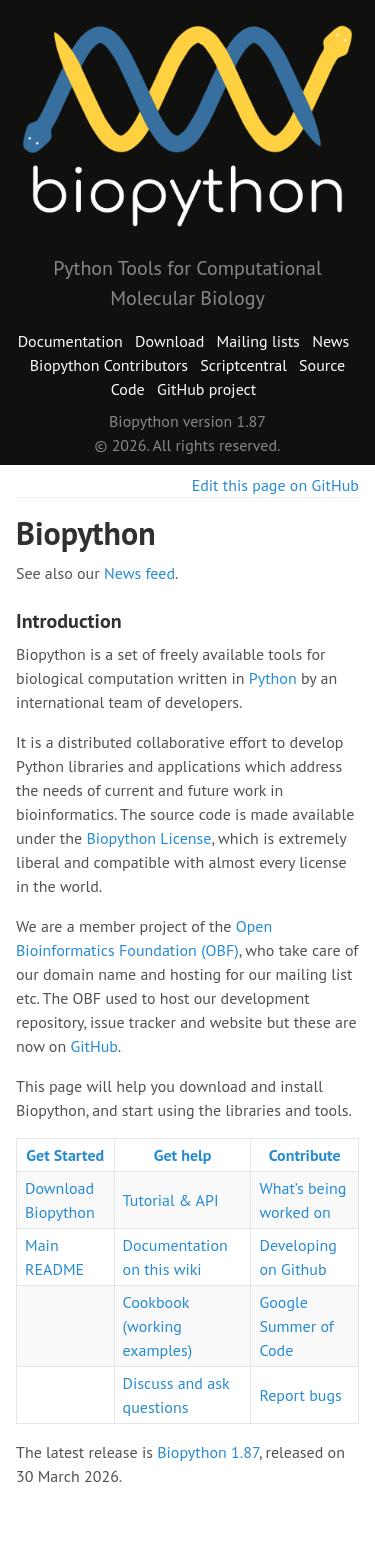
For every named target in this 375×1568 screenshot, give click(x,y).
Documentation (70, 341)
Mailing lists (258, 341)
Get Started (65, 1155)
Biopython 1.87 (208, 1452)
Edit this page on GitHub (275, 485)
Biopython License (148, 838)
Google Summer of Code (296, 1326)
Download (169, 341)
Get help (183, 1155)
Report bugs (300, 1395)
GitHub (93, 1046)
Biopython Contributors (109, 365)
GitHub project (206, 389)
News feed (139, 573)
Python (273, 678)
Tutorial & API (171, 1200)
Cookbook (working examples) (158, 1326)
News (330, 341)
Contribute (305, 1155)
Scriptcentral (243, 365)
